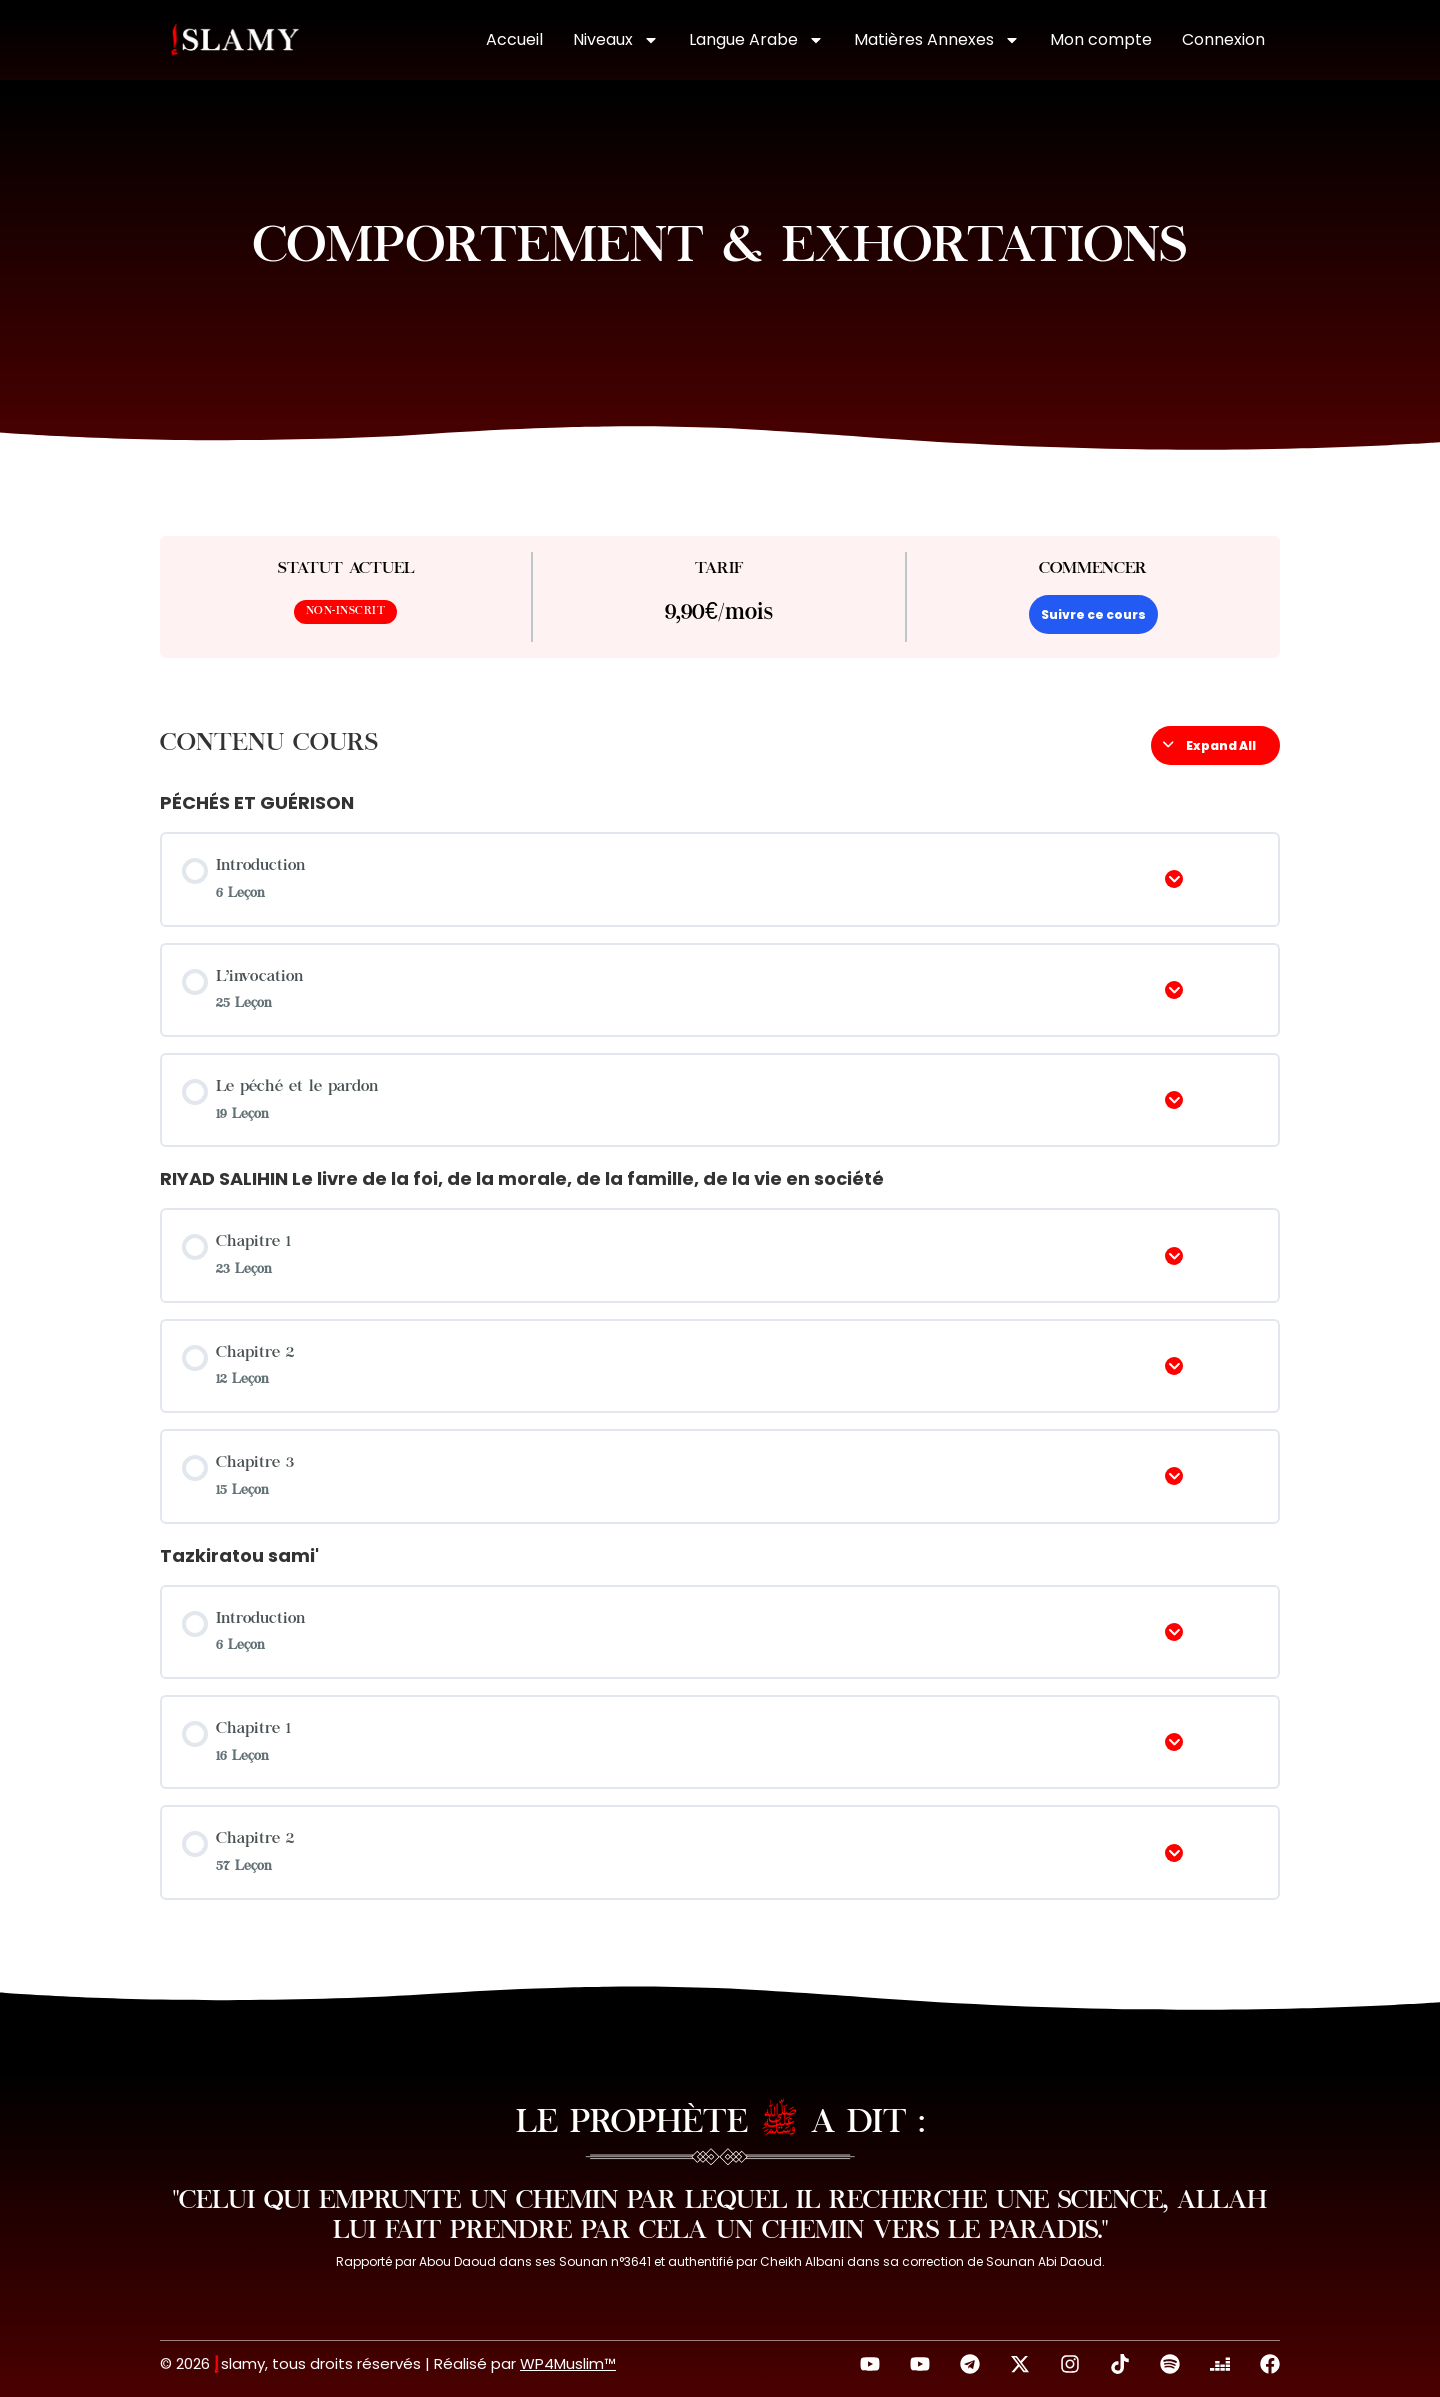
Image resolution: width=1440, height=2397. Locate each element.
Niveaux (616, 39)
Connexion (1223, 39)
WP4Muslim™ (568, 2363)
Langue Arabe (756, 39)
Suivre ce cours (1093, 614)
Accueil (514, 39)
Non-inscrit (346, 611)
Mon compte (1101, 39)
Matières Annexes (937, 39)
